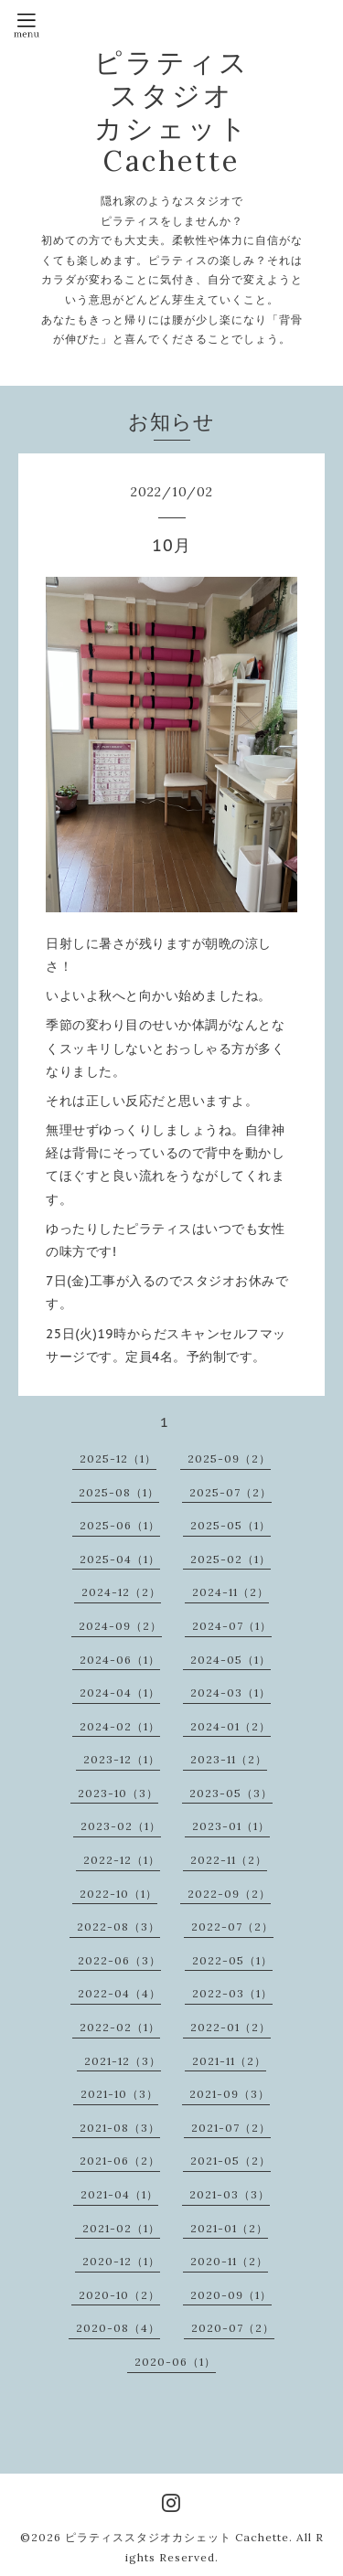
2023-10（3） (118, 1793)
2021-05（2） (230, 2160)
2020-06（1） (175, 2361)
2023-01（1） (231, 1826)
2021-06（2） (120, 2160)
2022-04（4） (119, 1993)
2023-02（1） (120, 1826)
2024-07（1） (232, 1626)
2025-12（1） (118, 1458)
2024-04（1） (120, 1692)
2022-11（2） (228, 1860)
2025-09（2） (229, 1458)
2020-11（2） (229, 2261)
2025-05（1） (230, 1525)
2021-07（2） (231, 2127)
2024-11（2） (230, 1592)
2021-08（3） (120, 2127)
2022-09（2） (229, 1893)
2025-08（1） (119, 1492)
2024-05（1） (230, 1659)
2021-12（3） (122, 2061)
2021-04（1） (119, 2194)
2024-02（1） (120, 1726)
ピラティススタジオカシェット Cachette (177, 2537)
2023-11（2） (228, 1759)
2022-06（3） (119, 1960)
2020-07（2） (232, 2328)
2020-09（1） (231, 2295)
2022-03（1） (232, 1993)
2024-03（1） (230, 1692)
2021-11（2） (229, 2061)
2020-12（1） (121, 2261)
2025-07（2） (230, 1492)
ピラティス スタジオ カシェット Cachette (172, 111)
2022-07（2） (232, 1926)
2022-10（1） (118, 1893)
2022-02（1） (120, 2027)
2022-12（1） (121, 1860)
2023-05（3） (231, 1793)
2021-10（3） (119, 2094)
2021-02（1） (121, 2228)
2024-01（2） (230, 1726)
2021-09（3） (229, 2094)
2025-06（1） (120, 1525)
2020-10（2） (119, 2295)
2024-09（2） (120, 1626)
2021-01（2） (229, 2228)
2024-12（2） (121, 1592)
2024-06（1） (120, 1659)
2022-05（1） (232, 1960)
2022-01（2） (230, 2027)
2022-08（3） (118, 1926)
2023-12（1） (121, 1759)
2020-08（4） (118, 2328)
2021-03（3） (229, 2194)
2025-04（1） (120, 1559)
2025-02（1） (230, 1559)
